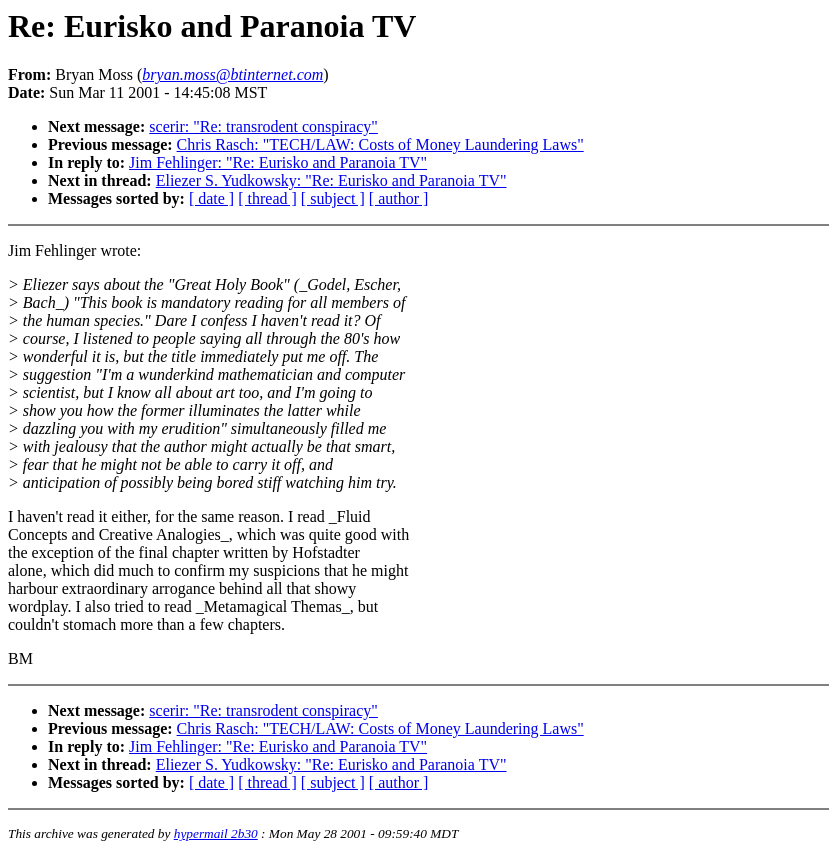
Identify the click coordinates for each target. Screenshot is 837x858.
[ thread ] (267, 198)
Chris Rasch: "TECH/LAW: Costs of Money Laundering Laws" (380, 144)
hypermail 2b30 (216, 833)
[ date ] (211, 198)
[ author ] (399, 198)
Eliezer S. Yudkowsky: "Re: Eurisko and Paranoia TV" (331, 180)
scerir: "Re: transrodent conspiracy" (263, 126)
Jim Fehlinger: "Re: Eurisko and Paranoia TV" (278, 162)
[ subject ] (333, 198)
